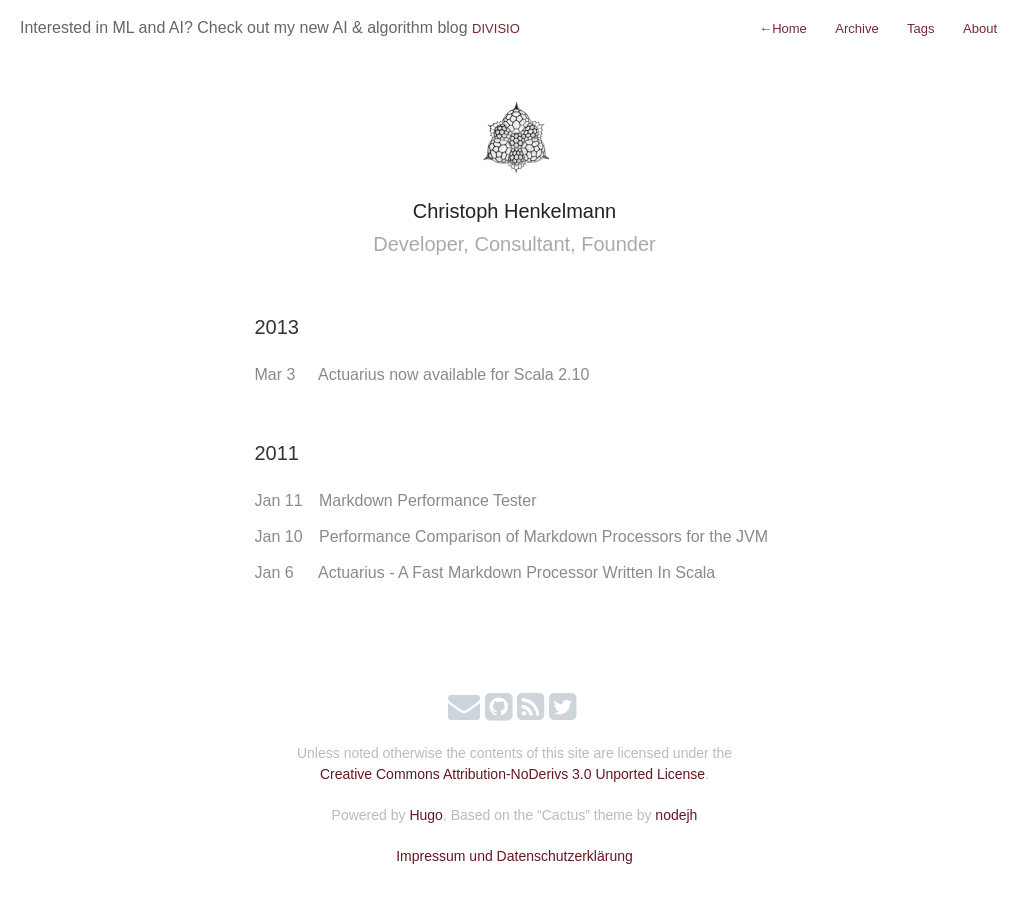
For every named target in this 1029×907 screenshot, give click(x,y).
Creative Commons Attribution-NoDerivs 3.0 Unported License (512, 774)
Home (783, 28)
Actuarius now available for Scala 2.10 (453, 374)
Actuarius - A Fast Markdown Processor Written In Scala (516, 572)
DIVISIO (496, 28)
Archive (856, 28)
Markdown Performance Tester (428, 500)
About (980, 28)
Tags (920, 28)
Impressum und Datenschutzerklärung (514, 856)
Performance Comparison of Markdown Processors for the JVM (543, 536)
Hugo (425, 815)
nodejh (676, 815)
